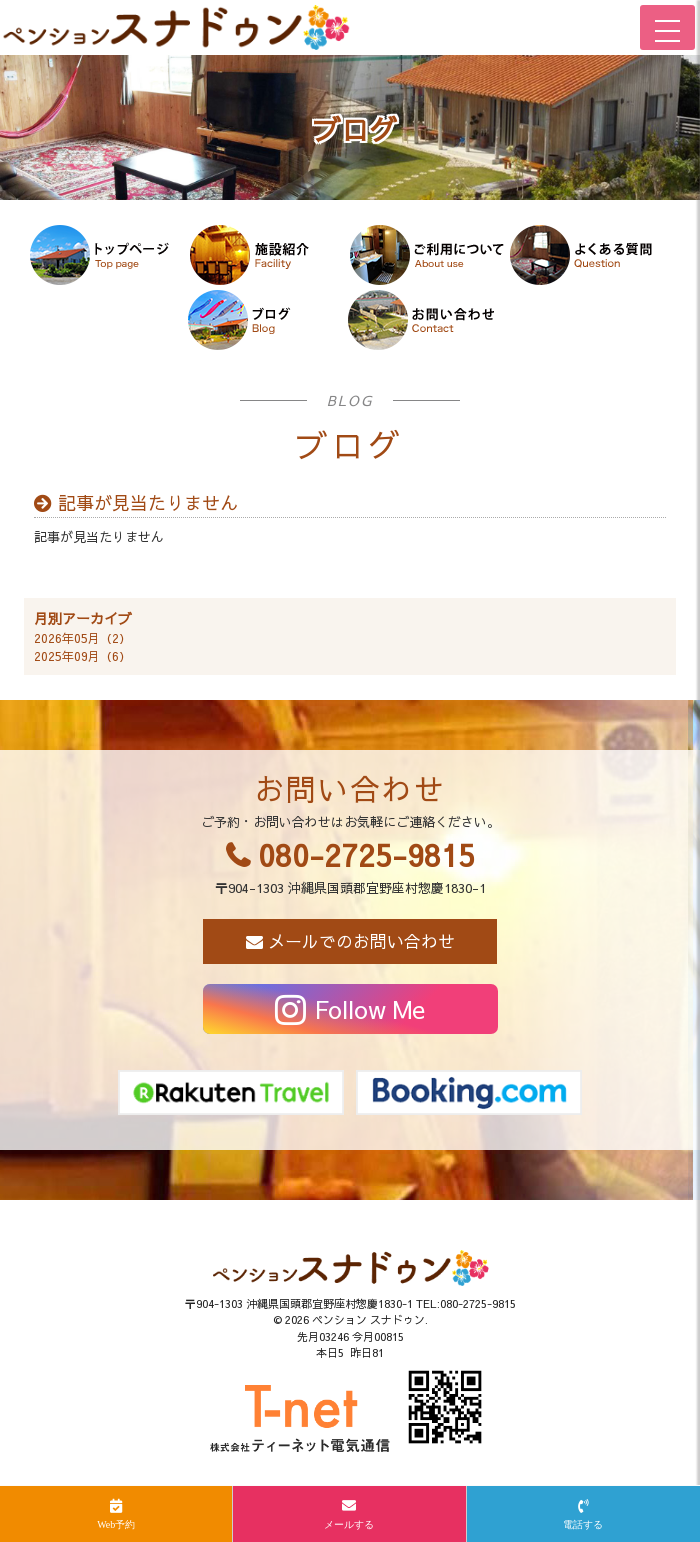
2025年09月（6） (82, 656)
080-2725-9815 (366, 854)
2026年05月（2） (82, 638)
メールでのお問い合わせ (361, 941)
